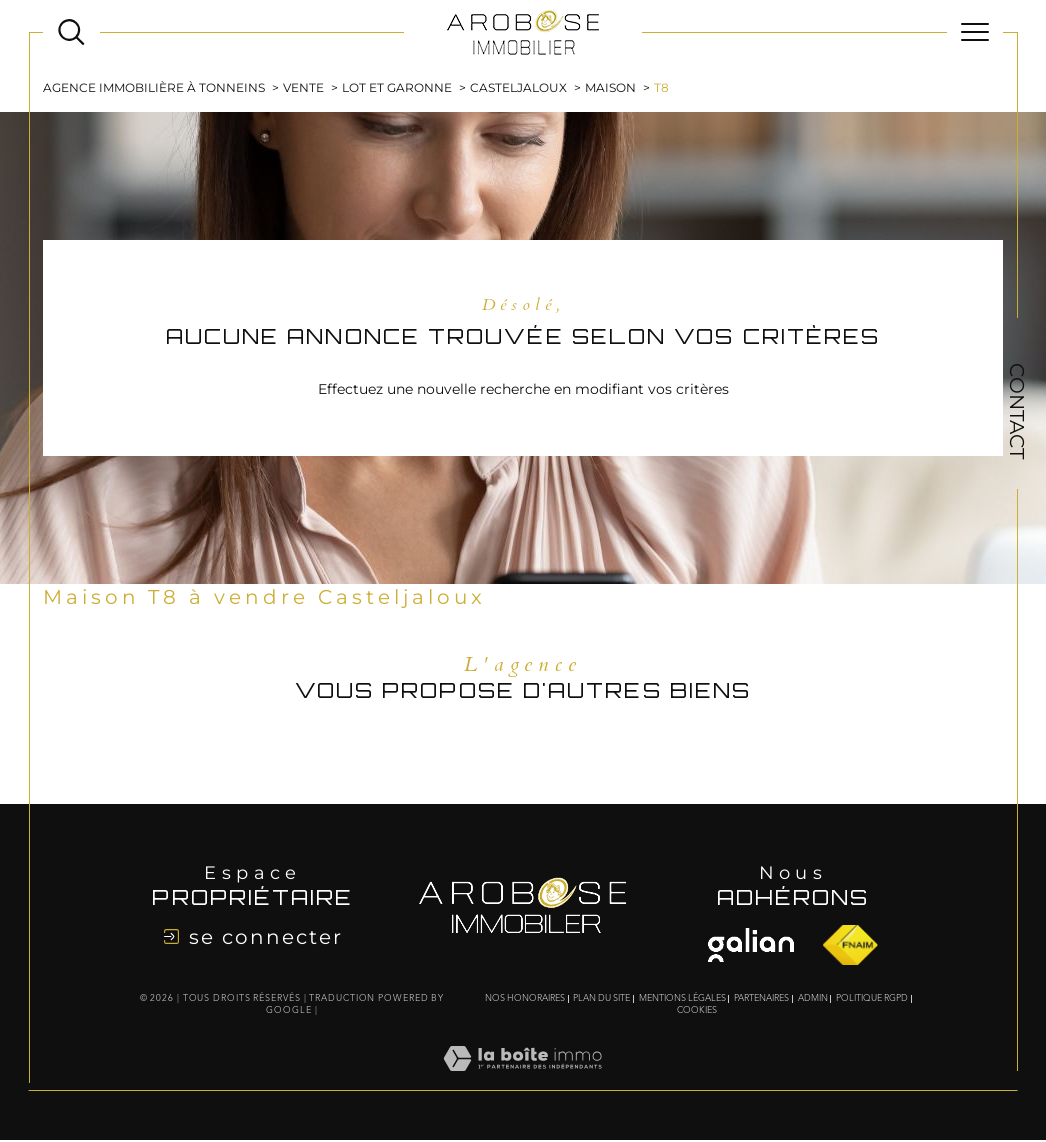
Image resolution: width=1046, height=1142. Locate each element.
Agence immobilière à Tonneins (154, 88)
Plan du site (601, 1000)
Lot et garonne (397, 88)
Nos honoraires (525, 1000)
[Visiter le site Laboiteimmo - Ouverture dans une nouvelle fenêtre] (522, 1082)
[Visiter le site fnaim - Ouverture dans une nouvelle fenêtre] (751, 946)
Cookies (697, 1012)
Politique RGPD (872, 1000)
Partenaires (761, 1000)
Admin (813, 1000)
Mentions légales (682, 1000)
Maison (610, 88)
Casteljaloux (518, 88)
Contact (1017, 411)
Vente (303, 88)
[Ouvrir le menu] (975, 32)
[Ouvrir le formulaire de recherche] (71, 32)
